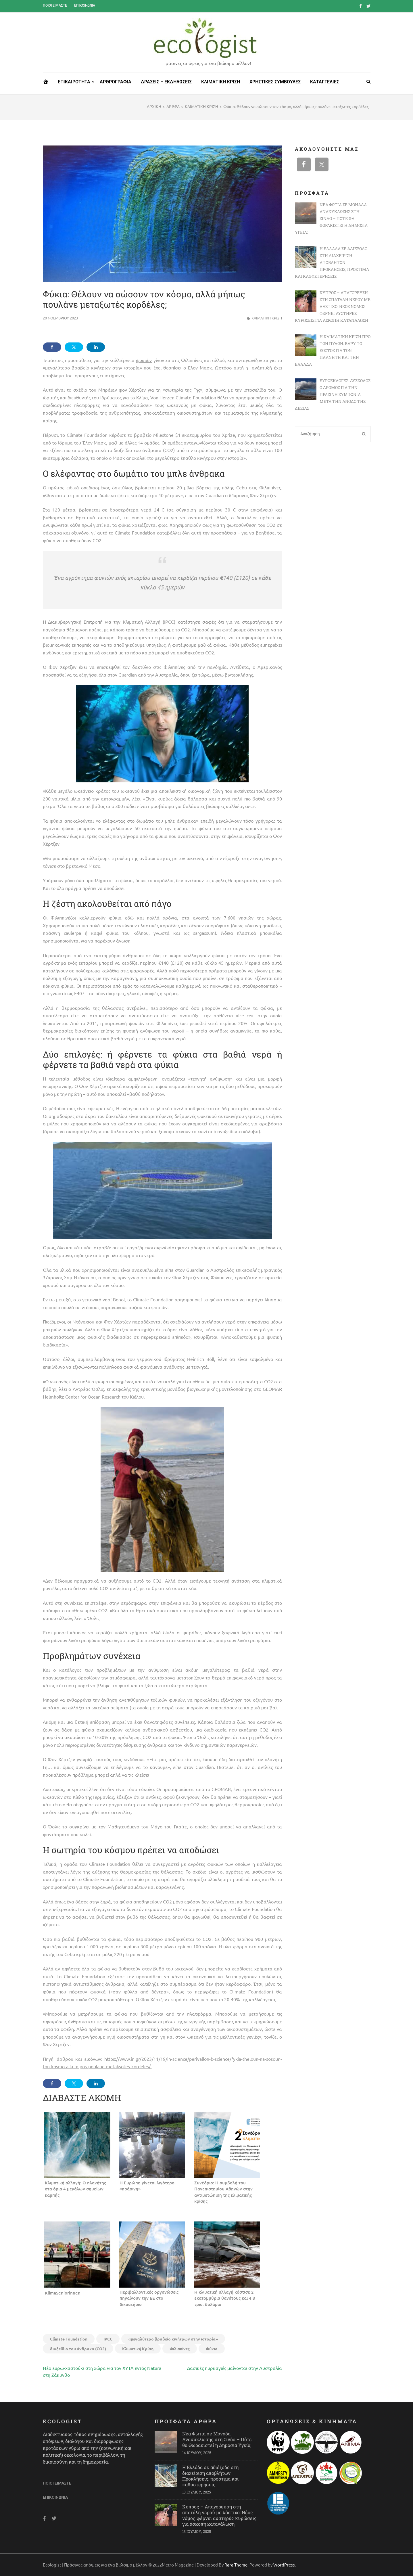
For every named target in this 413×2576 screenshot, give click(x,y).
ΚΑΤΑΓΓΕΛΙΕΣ (324, 82)
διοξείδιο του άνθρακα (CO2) (78, 2348)
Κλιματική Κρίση (137, 2348)
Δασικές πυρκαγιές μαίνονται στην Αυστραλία (234, 2368)
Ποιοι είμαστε (55, 5)
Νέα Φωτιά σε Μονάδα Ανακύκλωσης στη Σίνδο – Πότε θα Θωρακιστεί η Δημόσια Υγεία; (217, 2439)
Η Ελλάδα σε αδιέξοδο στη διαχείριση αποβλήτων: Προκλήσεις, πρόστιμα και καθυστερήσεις (210, 2475)
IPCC (107, 2338)
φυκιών (144, 360)
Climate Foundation (68, 2338)
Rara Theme (235, 2564)
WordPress (284, 2564)
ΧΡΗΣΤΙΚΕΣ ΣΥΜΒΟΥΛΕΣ (275, 82)
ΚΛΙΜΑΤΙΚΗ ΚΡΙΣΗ (220, 82)
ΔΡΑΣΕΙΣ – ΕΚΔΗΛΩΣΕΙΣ (166, 82)
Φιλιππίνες (180, 2348)
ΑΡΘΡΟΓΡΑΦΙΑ (115, 82)
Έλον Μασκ (200, 367)
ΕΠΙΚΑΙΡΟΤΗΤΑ (74, 82)
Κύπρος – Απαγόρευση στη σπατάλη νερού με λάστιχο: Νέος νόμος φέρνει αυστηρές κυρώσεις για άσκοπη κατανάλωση (219, 2515)
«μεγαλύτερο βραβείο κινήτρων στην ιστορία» (173, 2338)
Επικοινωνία (84, 5)
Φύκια (212, 2348)
